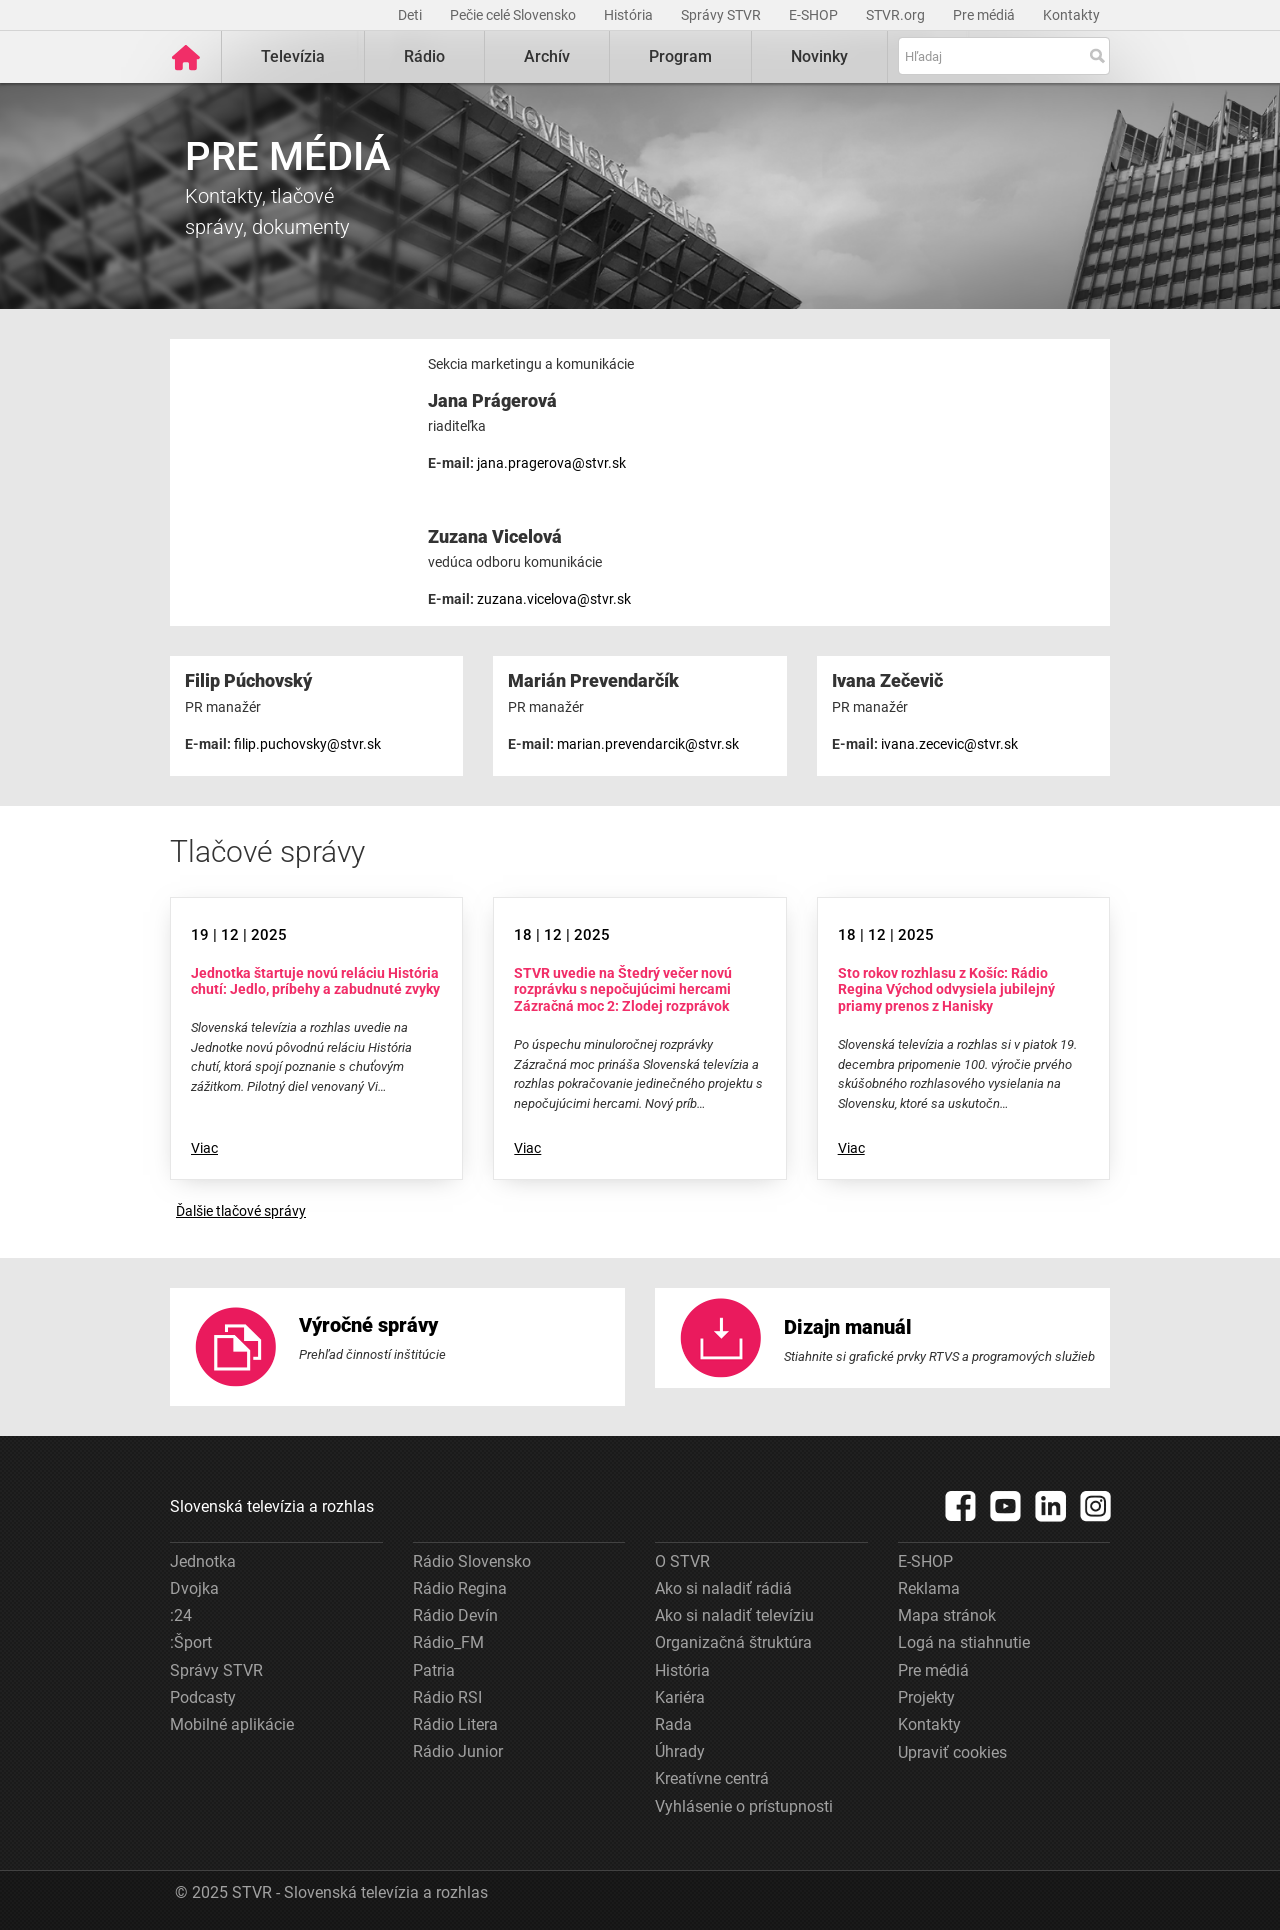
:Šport (191, 1642)
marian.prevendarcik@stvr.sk (648, 743)
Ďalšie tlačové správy (241, 1211)
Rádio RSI (447, 1696)
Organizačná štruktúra (733, 1642)
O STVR (682, 1560)
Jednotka (203, 1560)
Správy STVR (722, 15)
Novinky (819, 56)
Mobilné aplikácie (232, 1723)
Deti (411, 15)
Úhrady (680, 1751)
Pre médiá (985, 15)
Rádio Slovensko (472, 1560)
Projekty (926, 1696)
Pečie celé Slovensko (514, 15)
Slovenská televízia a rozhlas (272, 1505)
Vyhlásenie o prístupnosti (744, 1805)
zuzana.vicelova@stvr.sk (554, 599)
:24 (181, 1615)
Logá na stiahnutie (964, 1642)
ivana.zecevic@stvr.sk (949, 743)
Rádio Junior (458, 1751)
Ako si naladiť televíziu (734, 1615)
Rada (673, 1723)
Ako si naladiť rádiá (723, 1587)
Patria (434, 1669)
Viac (204, 1148)
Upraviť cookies (952, 1752)
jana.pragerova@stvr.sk (551, 463)
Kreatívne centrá (712, 1778)
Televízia (293, 56)
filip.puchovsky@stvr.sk (307, 743)
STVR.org (897, 15)
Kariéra (680, 1696)
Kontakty (1071, 15)
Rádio (424, 56)
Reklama (929, 1587)
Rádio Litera (455, 1723)
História (630, 15)
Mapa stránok (947, 1615)
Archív (547, 56)
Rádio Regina (460, 1587)
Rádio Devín (455, 1615)
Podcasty (203, 1696)
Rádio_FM (448, 1642)
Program (680, 56)
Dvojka (194, 1587)
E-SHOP (815, 15)
